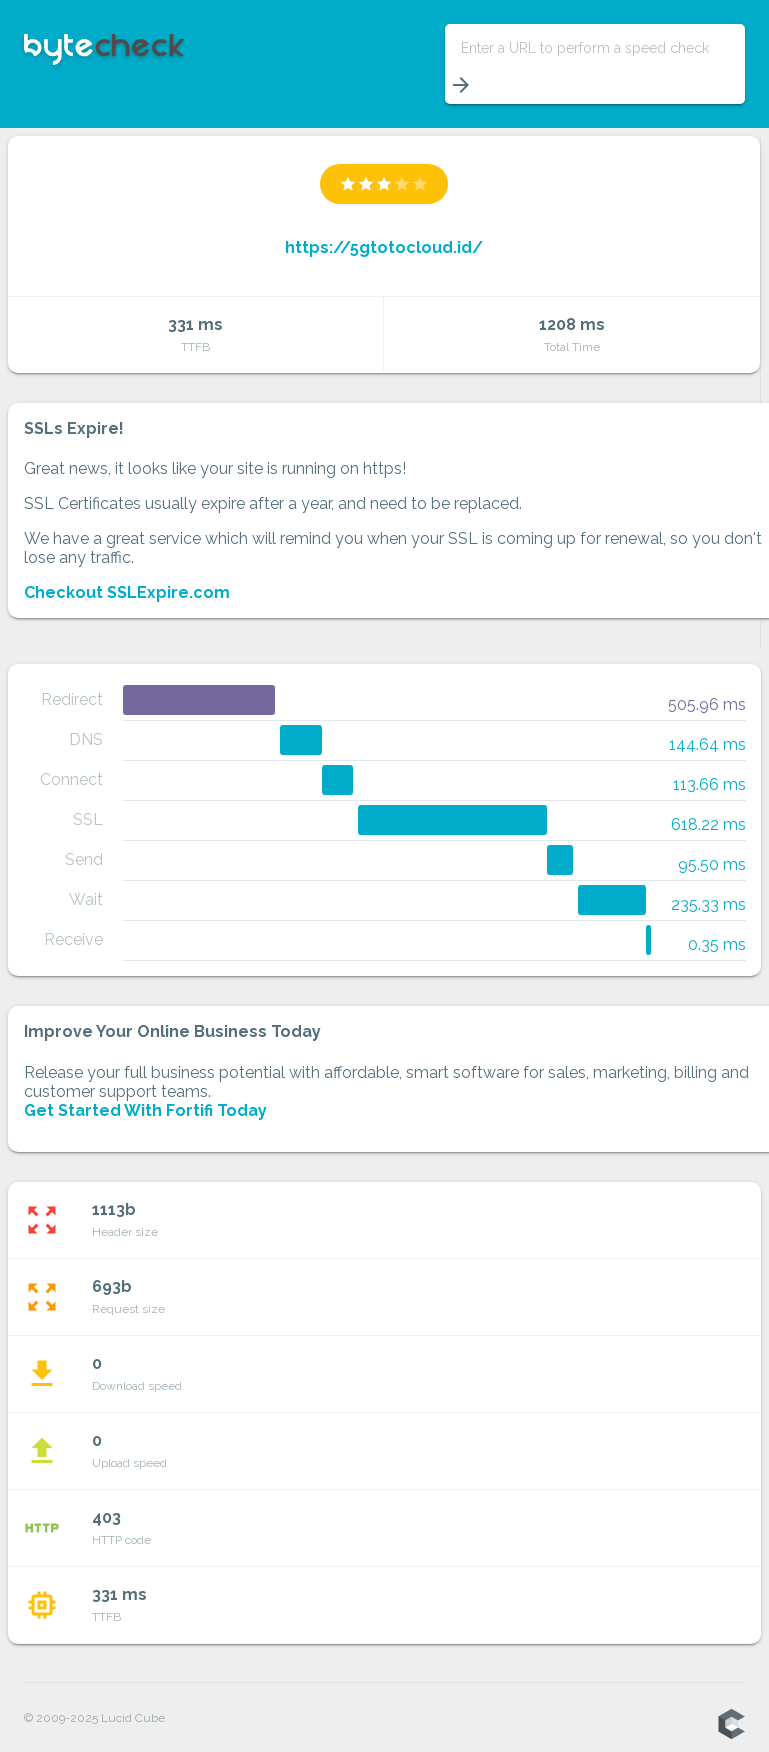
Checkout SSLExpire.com (127, 592)
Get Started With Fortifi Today (145, 1110)
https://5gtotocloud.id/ (384, 247)
